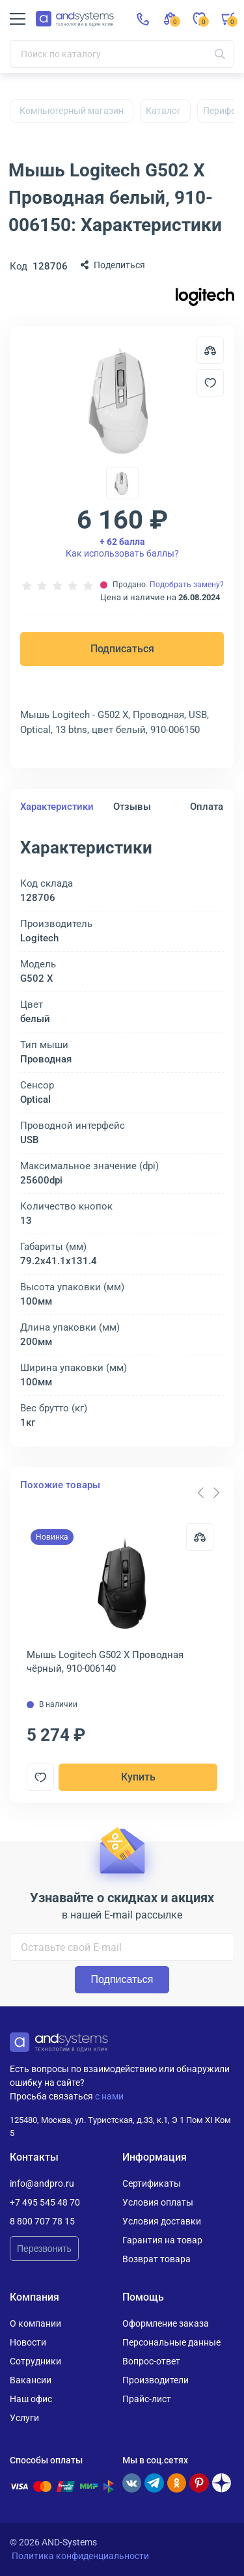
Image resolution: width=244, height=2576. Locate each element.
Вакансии (30, 2380)
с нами (109, 2096)
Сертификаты (151, 2183)
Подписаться (122, 649)
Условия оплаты (157, 2202)
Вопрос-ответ (151, 2361)
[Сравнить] (199, 1537)
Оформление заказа (165, 2323)
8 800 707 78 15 (42, 2221)
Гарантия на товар (162, 2240)
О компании (35, 2323)
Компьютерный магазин (72, 110)
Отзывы (132, 806)
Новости (28, 2342)
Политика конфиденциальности (80, 2556)
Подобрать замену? (187, 584)
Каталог (163, 110)
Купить (138, 1777)
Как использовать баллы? (122, 547)
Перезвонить (44, 2248)
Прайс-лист (146, 2399)
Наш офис (31, 2399)
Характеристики (57, 806)
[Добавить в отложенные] (210, 382)
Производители (155, 2380)
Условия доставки (161, 2221)
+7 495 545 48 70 (45, 2202)
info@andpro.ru (42, 2183)
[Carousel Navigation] (208, 1493)
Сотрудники (35, 2361)
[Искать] (220, 54)
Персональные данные (171, 2342)
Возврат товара (156, 2259)
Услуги (24, 2418)
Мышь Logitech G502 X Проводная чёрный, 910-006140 (105, 1661)
